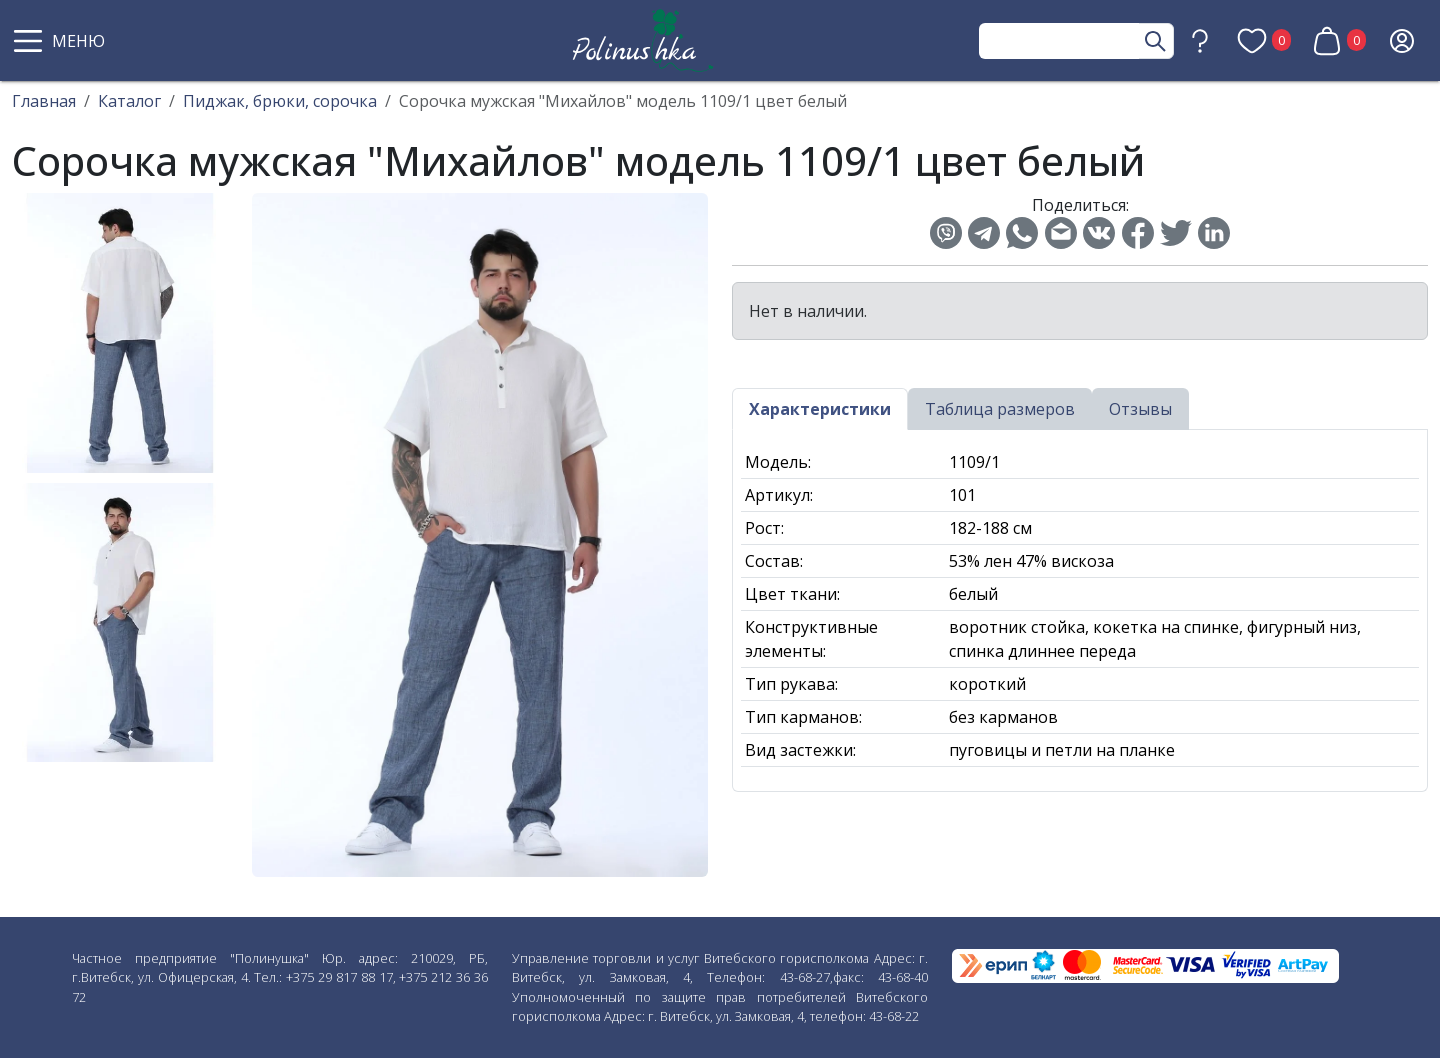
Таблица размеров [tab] (1000, 409)
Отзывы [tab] (1140, 409)
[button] (62, 41)
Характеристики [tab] (820, 409)
